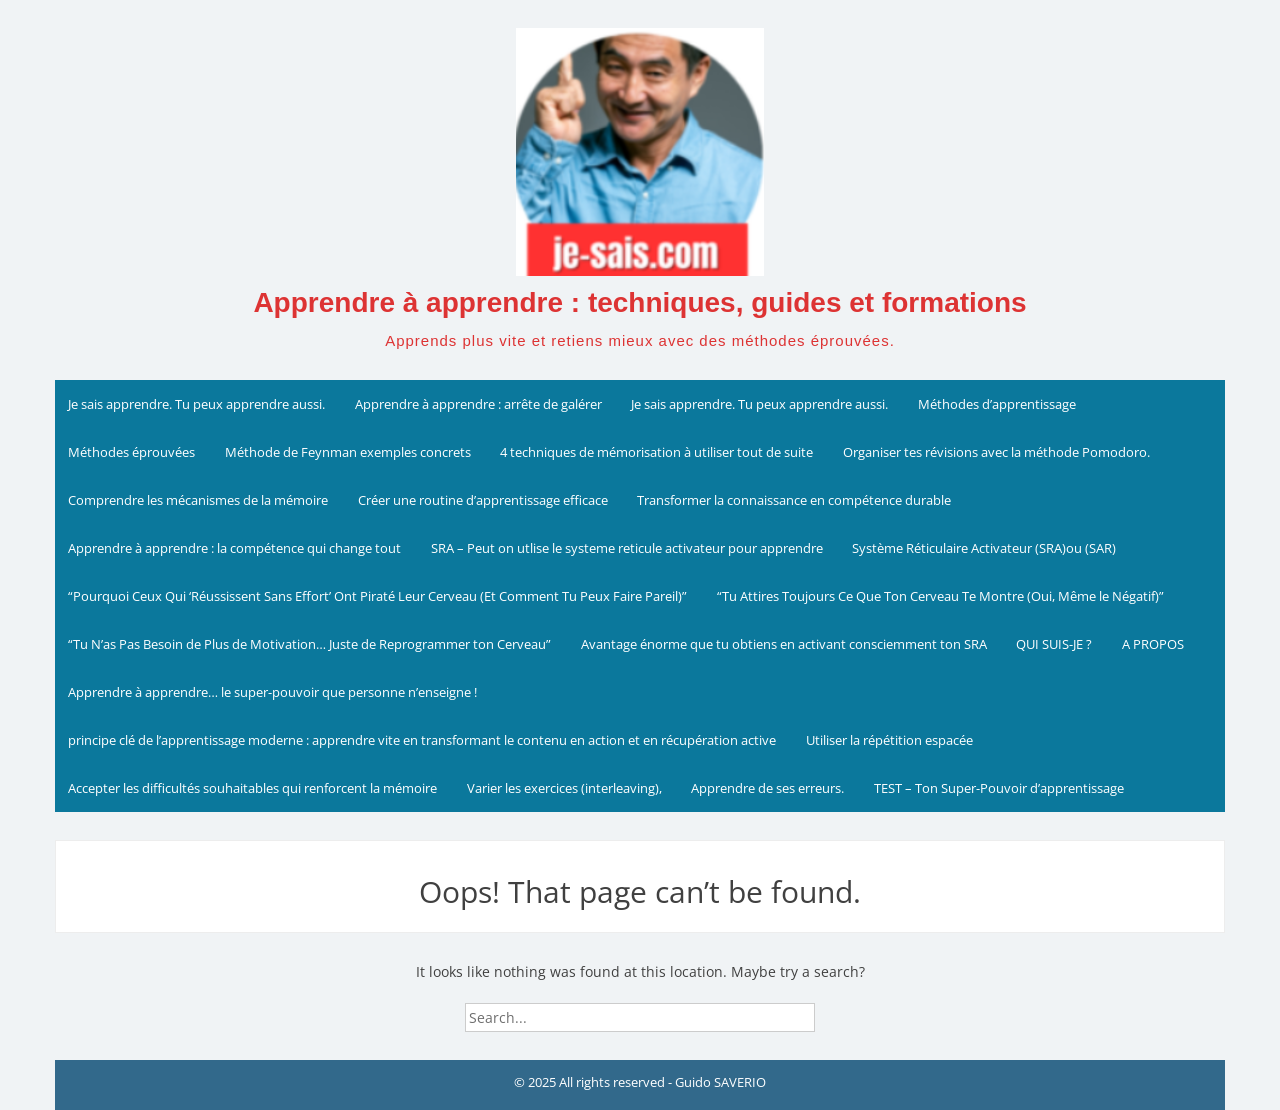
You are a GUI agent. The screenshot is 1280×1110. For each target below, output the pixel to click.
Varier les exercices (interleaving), (564, 788)
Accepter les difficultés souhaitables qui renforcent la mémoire (252, 788)
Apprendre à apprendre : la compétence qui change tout (234, 548)
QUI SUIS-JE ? (1054, 644)
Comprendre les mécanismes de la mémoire (198, 500)
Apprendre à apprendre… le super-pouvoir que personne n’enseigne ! (272, 692)
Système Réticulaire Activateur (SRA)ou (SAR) (984, 548)
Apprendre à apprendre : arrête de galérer (478, 404)
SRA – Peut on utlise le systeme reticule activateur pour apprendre (627, 548)
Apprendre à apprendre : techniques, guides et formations (639, 302)
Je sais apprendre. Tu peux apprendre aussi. (196, 404)
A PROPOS (1153, 644)
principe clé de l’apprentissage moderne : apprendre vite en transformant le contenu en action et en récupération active (422, 740)
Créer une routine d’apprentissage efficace (483, 500)
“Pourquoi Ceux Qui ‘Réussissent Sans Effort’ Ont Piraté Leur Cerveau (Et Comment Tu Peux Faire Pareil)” (377, 596)
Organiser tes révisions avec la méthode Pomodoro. (996, 452)
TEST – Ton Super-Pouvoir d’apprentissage (999, 788)
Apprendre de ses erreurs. (767, 788)
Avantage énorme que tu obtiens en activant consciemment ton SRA (784, 644)
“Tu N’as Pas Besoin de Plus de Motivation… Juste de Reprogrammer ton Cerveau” (309, 644)
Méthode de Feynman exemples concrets (348, 452)
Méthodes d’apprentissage (997, 404)
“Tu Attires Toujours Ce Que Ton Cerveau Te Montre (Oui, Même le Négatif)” (940, 596)
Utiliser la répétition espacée (889, 740)
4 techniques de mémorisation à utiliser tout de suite (656, 452)
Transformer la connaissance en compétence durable (794, 500)
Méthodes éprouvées (131, 452)
